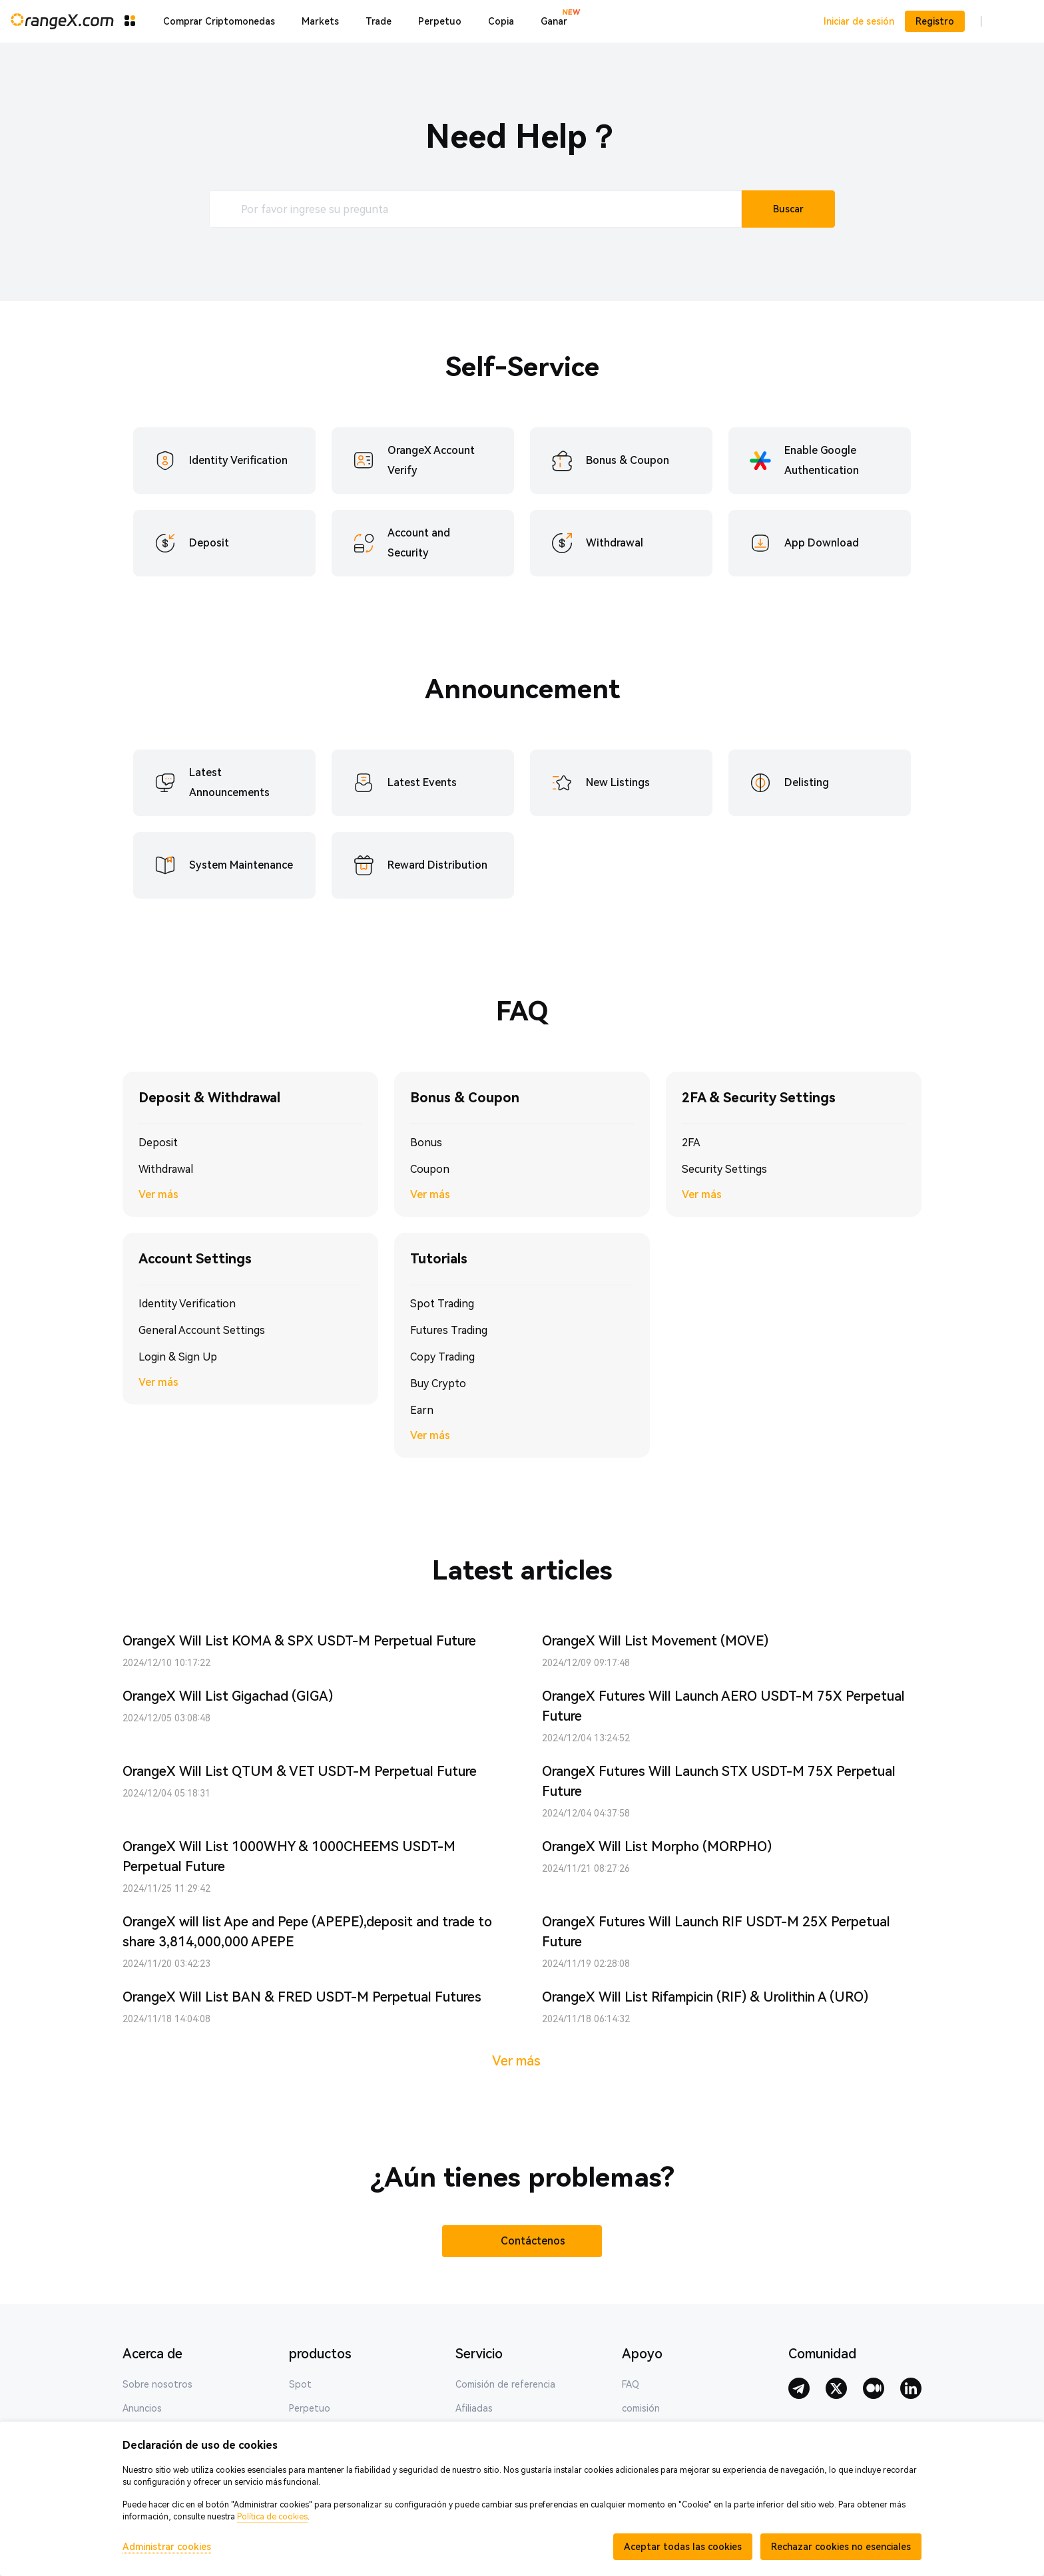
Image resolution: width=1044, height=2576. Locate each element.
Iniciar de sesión (859, 21)
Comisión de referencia (505, 2384)
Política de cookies (272, 2516)
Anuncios (142, 2408)
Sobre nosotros (157, 2384)
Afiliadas (474, 2408)
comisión (641, 2408)
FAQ (630, 2384)
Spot (300, 2384)
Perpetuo (309, 2408)
